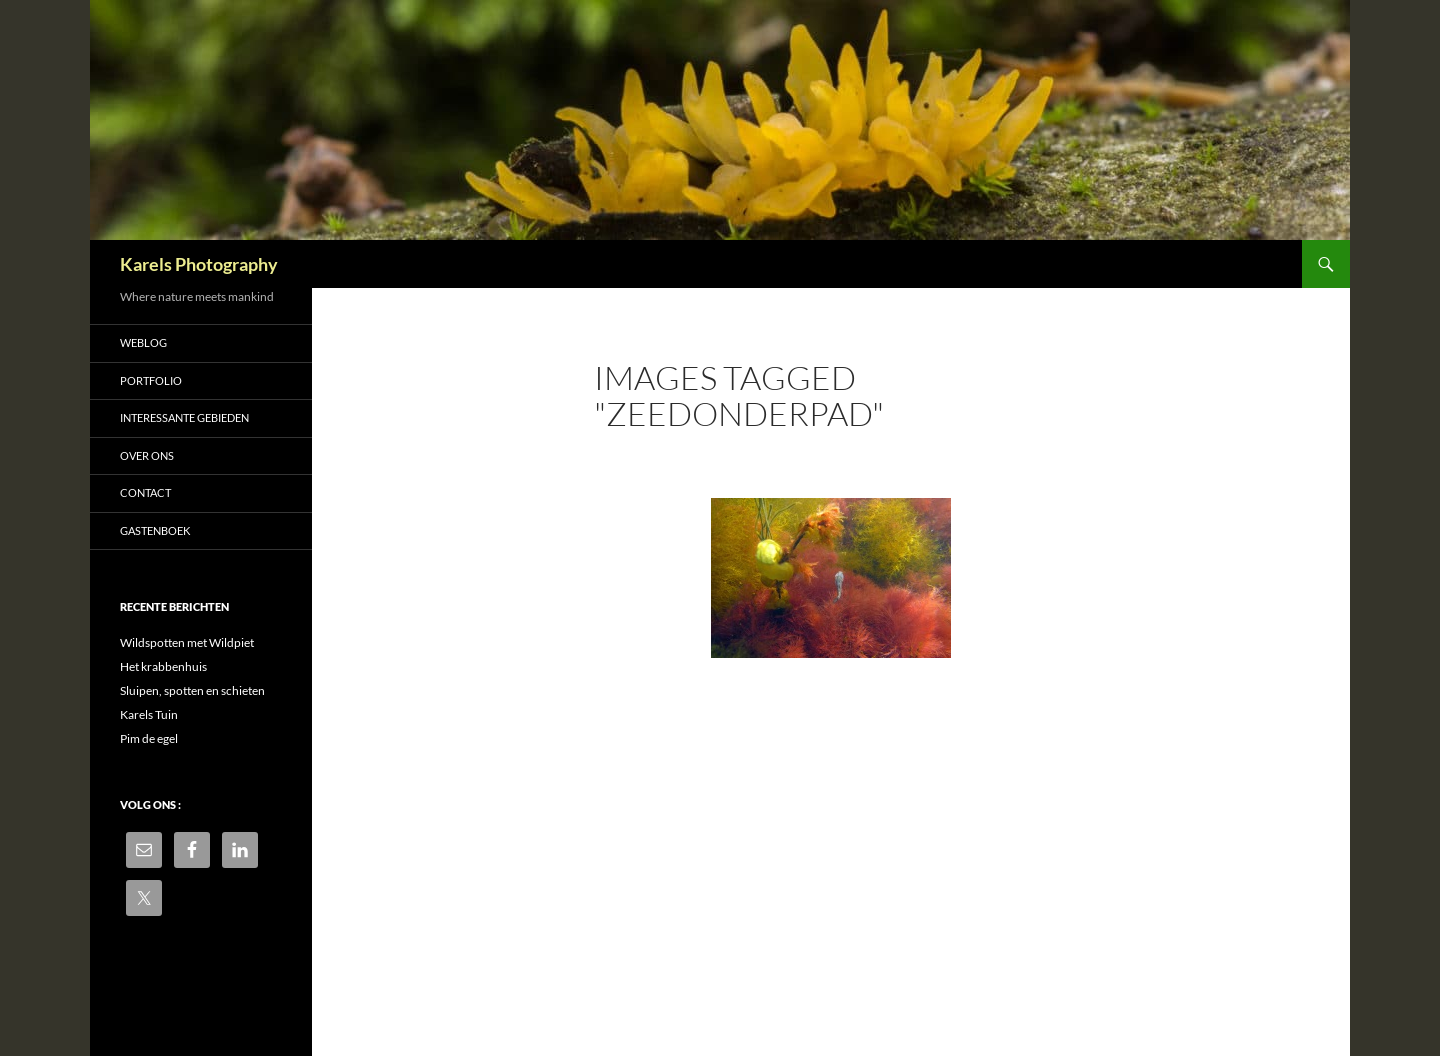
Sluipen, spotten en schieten (192, 690)
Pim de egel (149, 738)
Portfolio (151, 380)
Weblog (143, 342)
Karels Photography (199, 264)
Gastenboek (155, 530)
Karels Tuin (149, 714)
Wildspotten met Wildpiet (187, 642)
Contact (145, 492)
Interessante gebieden (184, 417)
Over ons (147, 455)
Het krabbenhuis (163, 666)
